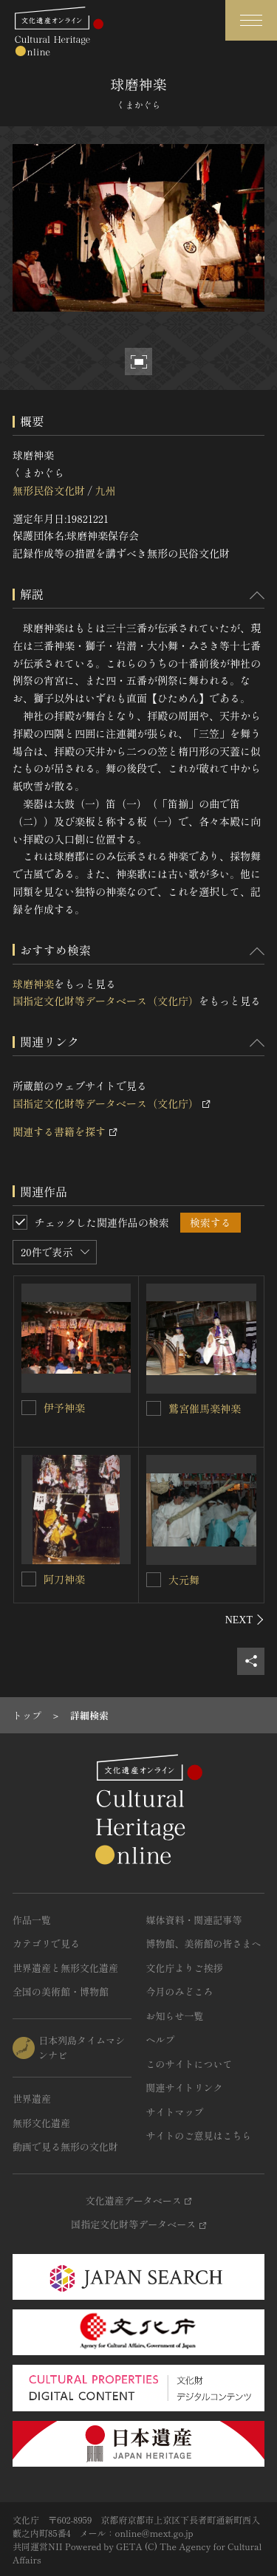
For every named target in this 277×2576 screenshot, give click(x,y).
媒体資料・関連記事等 (194, 1920)
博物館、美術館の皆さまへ (203, 1943)
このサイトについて (189, 2064)
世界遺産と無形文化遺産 (65, 1968)
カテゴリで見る (46, 1943)
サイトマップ (175, 2112)
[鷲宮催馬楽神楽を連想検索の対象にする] (153, 1408)
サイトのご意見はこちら (199, 2135)
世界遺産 (32, 2099)
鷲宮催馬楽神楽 (204, 1408)
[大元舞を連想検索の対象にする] (153, 1579)
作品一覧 (32, 1920)
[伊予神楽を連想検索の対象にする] (28, 1407)
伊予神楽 (64, 1407)
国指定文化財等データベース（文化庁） (106, 1000)
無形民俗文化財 (49, 490)
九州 (105, 490)
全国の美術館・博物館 (61, 1991)
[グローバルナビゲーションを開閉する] (251, 20)
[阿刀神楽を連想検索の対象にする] (28, 1579)
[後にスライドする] (244, 1619)
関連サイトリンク (184, 2087)
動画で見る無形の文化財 (65, 2147)
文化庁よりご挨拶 (184, 1968)
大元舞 (183, 1579)
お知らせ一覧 (175, 2016)
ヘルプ (160, 2039)
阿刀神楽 (64, 1579)
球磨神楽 (33, 983)
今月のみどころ (179, 1991)
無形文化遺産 (41, 2123)
